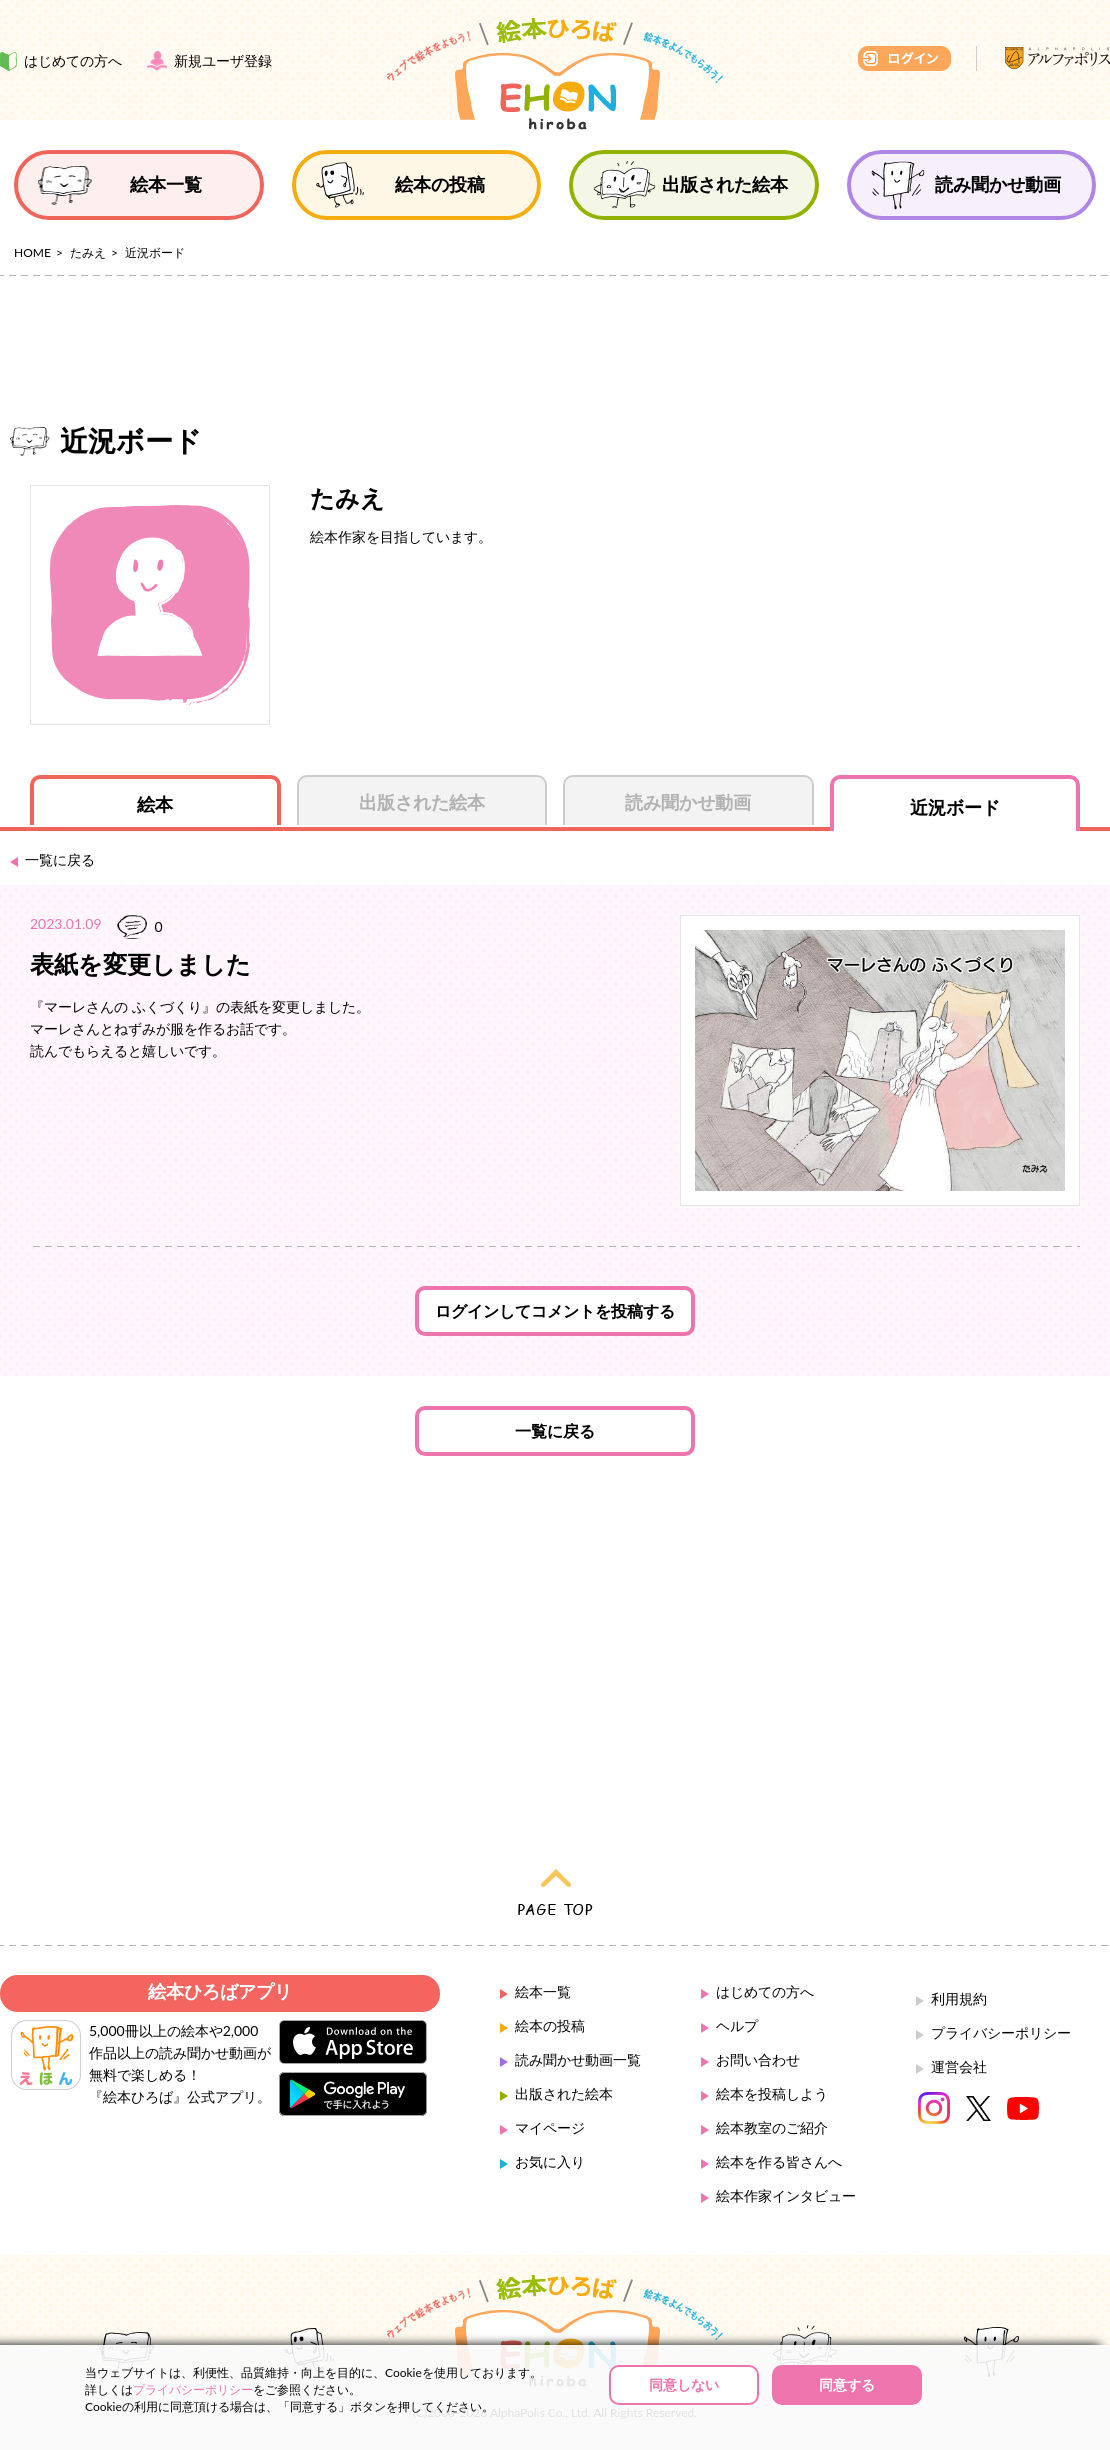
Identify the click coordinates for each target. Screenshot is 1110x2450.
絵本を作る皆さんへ (779, 2161)
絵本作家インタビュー (786, 2195)
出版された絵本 (564, 2093)
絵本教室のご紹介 (772, 2127)
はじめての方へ (765, 1991)
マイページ (550, 2127)
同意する (847, 2384)
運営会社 (959, 2066)
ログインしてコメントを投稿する (555, 1310)
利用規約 (959, 1998)
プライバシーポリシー (1001, 2032)
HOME (32, 252)
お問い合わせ (758, 2059)
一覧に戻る (555, 1430)
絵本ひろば (555, 74)
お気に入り (550, 2161)
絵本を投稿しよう (772, 2093)
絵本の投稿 (550, 2025)
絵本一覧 (543, 1991)
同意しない (684, 2384)
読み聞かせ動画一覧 (578, 2059)
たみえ (88, 252)
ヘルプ (737, 2025)
